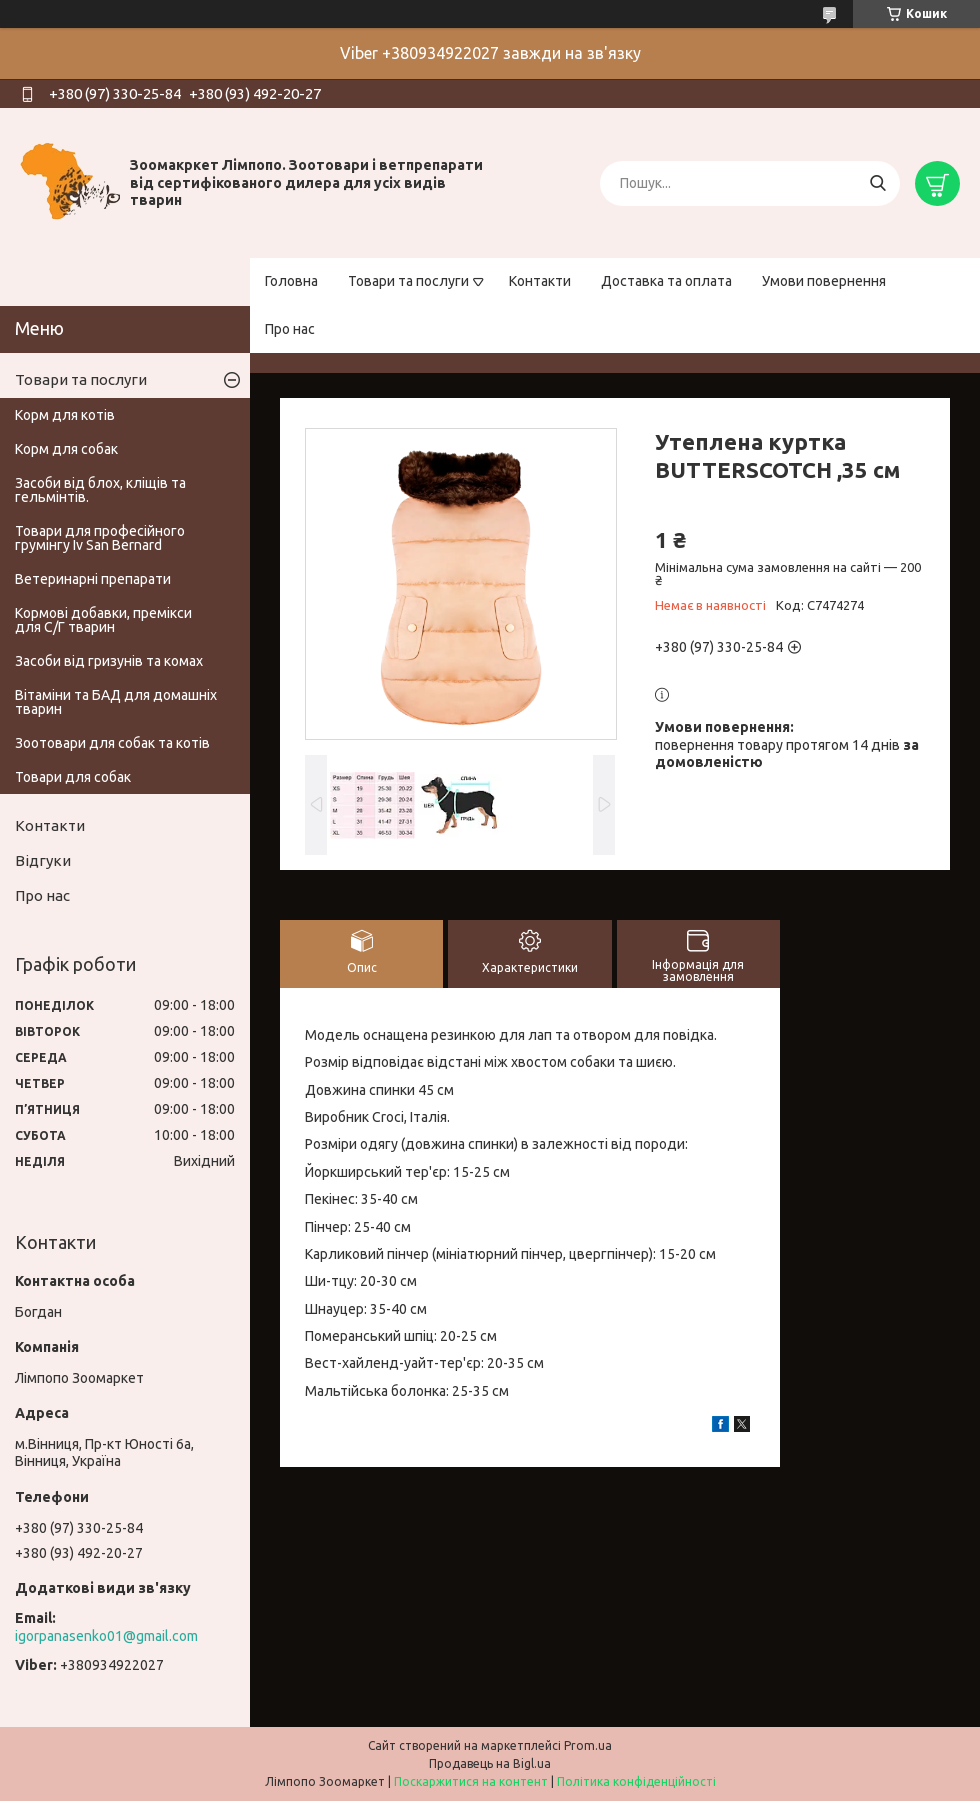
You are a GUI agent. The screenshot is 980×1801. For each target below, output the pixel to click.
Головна (291, 281)
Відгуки (43, 860)
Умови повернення (824, 281)
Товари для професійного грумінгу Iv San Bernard (100, 538)
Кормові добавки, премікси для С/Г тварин (103, 620)
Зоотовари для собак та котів (112, 743)
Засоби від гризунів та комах (109, 661)
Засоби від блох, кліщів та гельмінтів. (100, 490)
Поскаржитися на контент (471, 1781)
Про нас (290, 329)
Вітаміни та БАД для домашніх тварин (116, 702)
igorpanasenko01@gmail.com (106, 1636)
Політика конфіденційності (636, 1781)
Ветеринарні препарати (93, 579)
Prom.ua (588, 1745)
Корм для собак (66, 449)
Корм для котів (65, 415)
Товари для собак (73, 777)
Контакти (540, 281)
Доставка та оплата (666, 281)
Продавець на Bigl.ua (490, 1763)
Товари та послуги (408, 281)
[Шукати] (877, 183)
